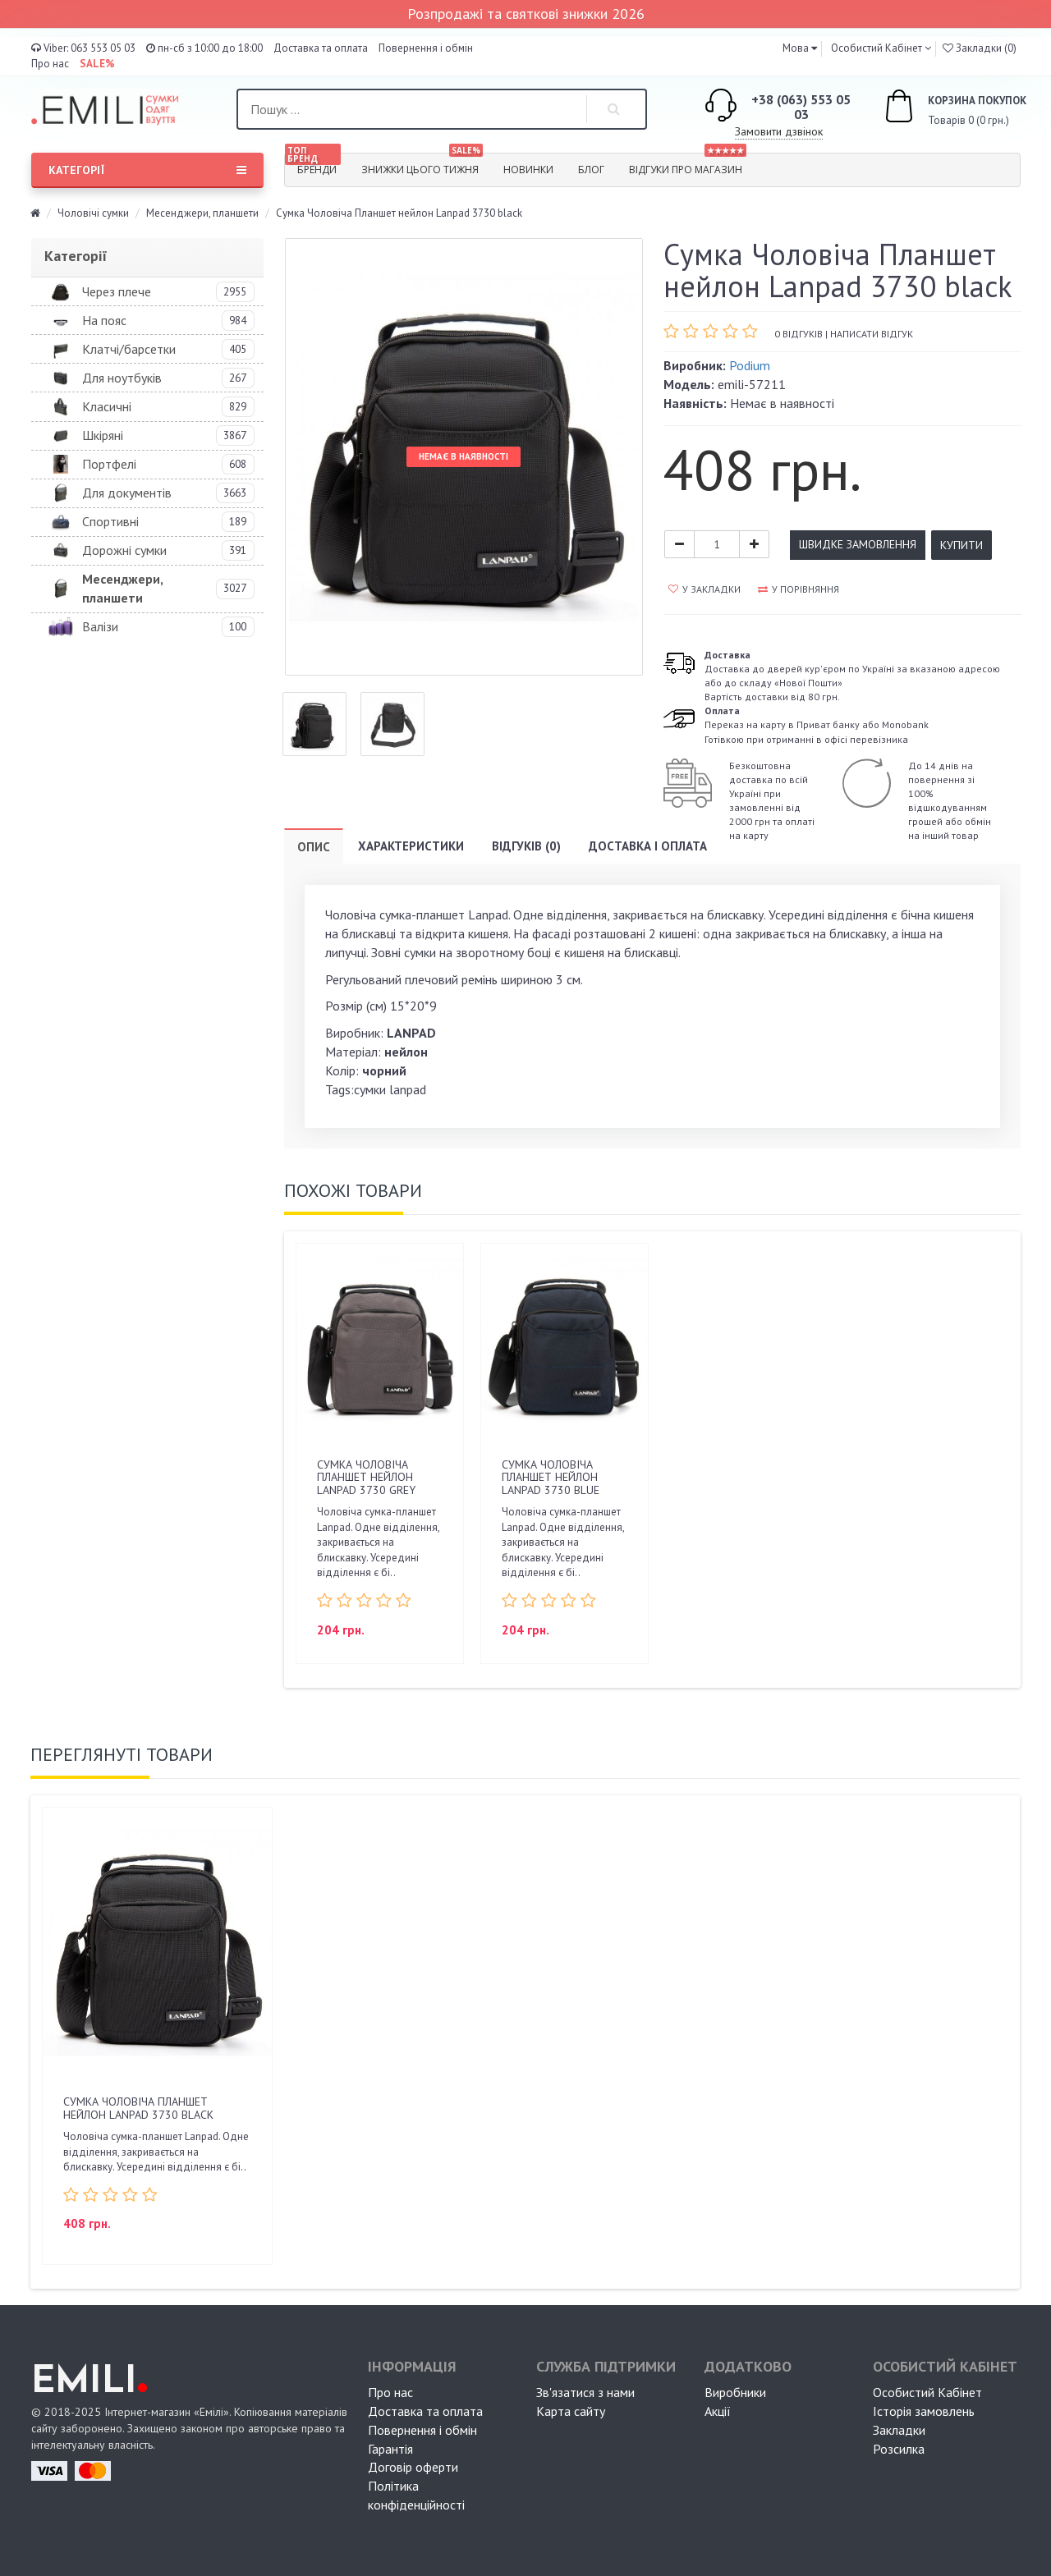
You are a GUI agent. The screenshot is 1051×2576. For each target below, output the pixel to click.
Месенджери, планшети (202, 213)
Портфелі (109, 464)
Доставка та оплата (320, 48)
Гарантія (390, 2449)
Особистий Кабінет (927, 2392)
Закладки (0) (980, 48)
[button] (800, 48)
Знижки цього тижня (422, 165)
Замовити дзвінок (779, 131)
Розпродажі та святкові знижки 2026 (526, 13)
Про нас (50, 64)
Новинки (528, 169)
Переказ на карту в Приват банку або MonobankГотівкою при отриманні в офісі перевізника (816, 724)
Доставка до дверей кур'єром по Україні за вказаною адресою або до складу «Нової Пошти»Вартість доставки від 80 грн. (852, 676)
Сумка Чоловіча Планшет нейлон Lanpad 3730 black (138, 2107)
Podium (749, 365)
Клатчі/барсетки (129, 349)
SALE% (97, 64)
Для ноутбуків (122, 377)
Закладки (899, 2430)
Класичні (106, 406)
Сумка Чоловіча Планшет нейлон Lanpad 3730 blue (550, 1477)
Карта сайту (570, 2411)
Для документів (127, 492)
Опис (313, 847)
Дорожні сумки (124, 550)
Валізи (100, 626)
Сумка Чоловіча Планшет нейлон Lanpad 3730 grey (366, 1477)
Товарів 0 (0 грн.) (937, 108)
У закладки (704, 589)
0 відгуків (798, 334)
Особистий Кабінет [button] (875, 48)
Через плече (116, 291)
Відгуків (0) (526, 846)
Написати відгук (871, 334)
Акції (717, 2411)
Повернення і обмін (426, 48)
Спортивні (110, 521)
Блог (591, 169)
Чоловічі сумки (93, 213)
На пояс (104, 320)
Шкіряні (102, 435)
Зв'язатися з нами (585, 2392)
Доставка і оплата (648, 846)
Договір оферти (413, 2467)
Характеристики (411, 846)
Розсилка (899, 2449)
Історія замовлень (924, 2411)
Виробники (735, 2392)
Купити (961, 545)
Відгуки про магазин (687, 165)
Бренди (313, 165)
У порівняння (798, 589)
